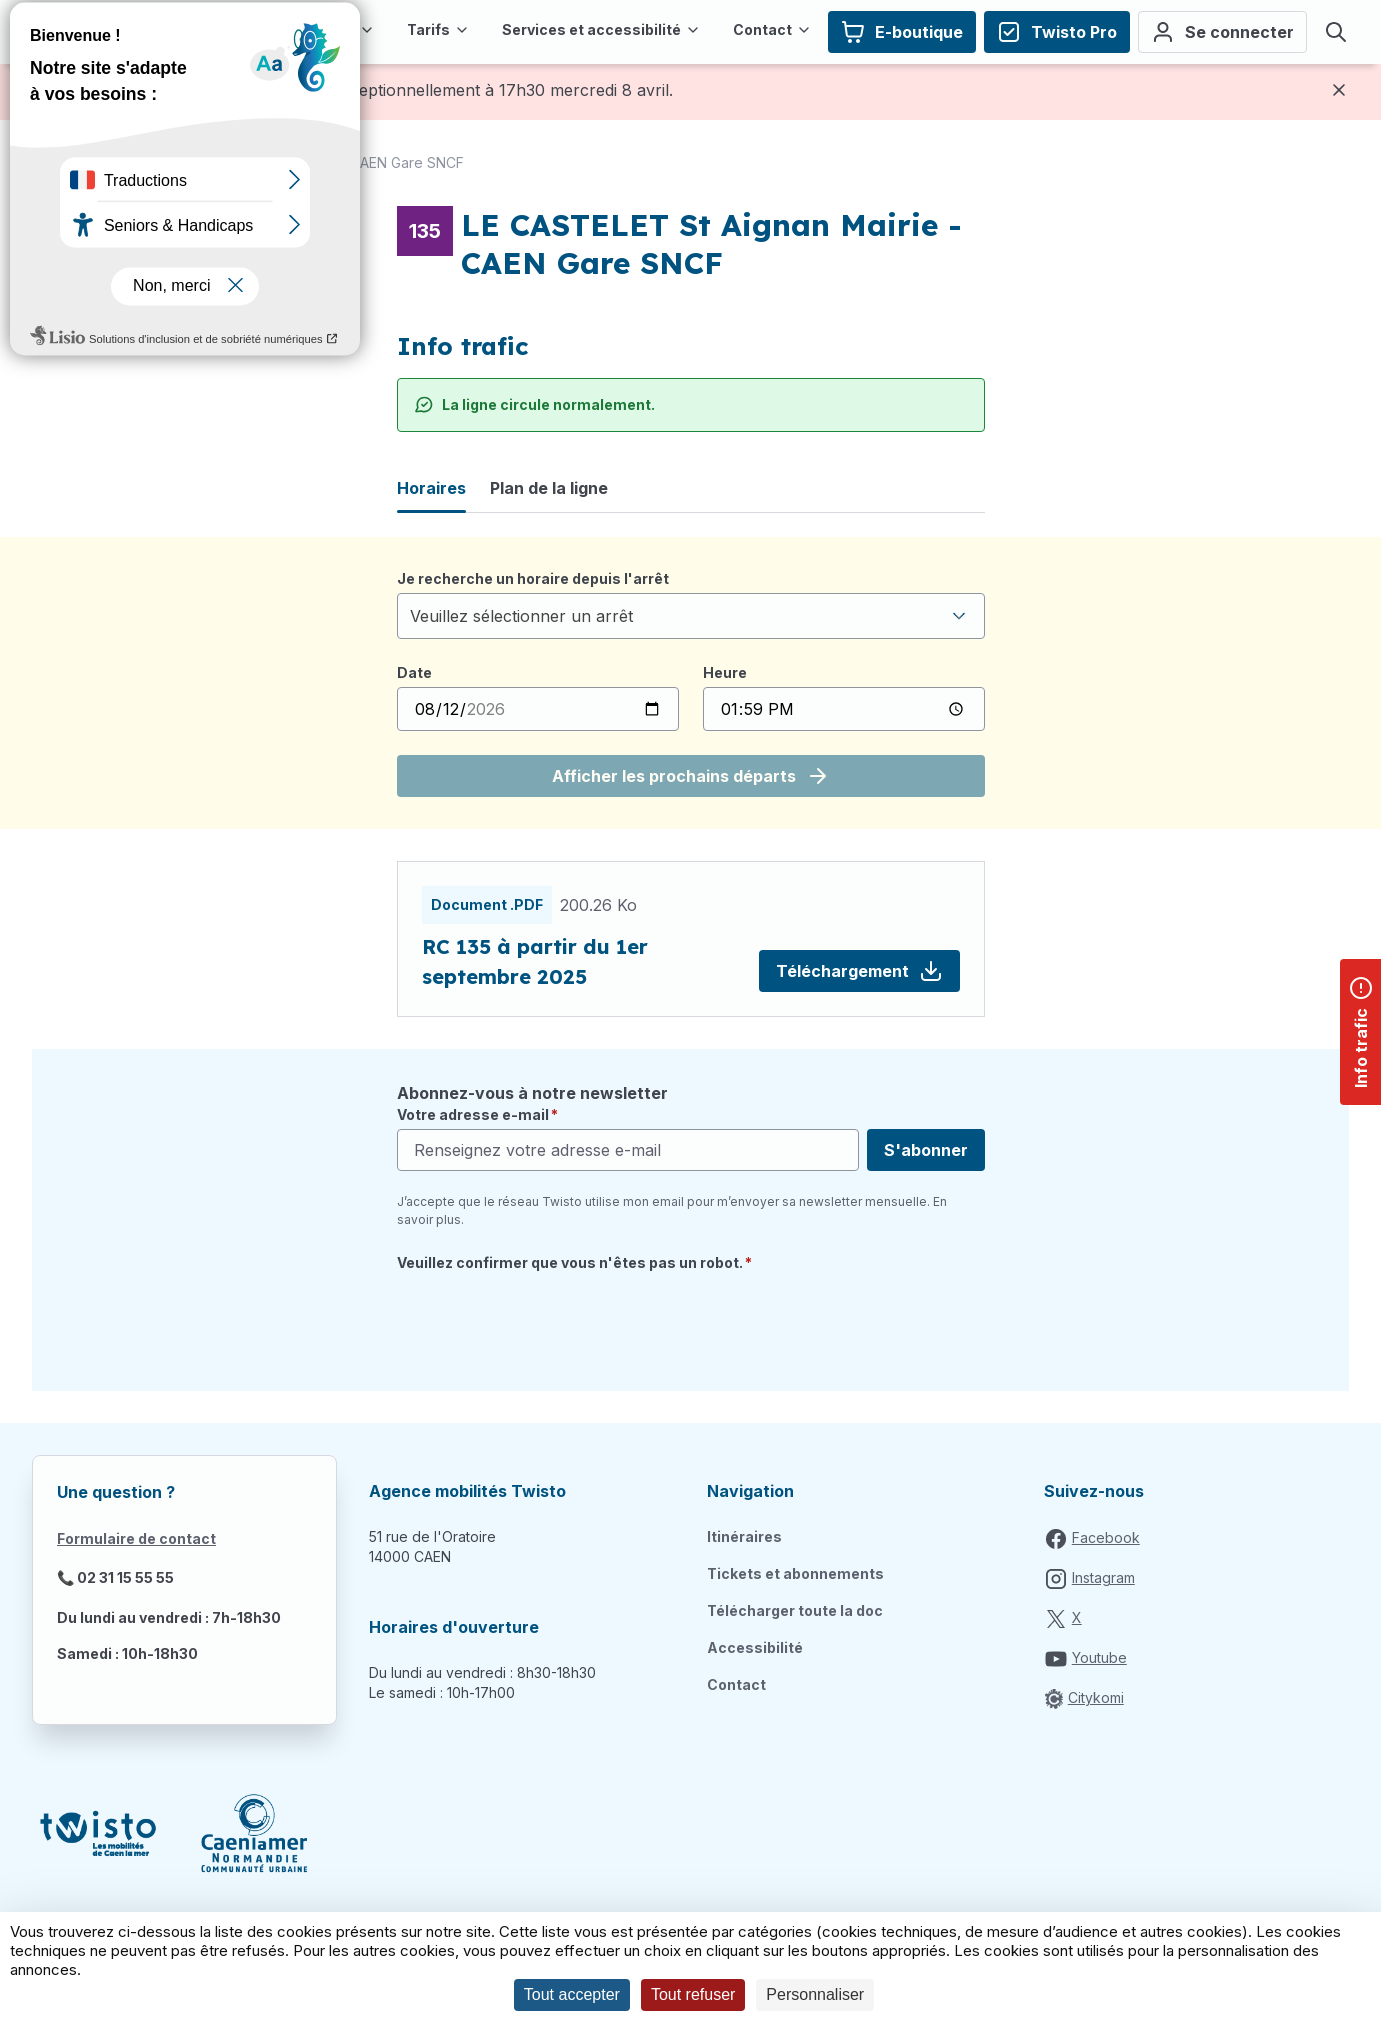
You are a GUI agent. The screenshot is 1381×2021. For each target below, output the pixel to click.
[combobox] (691, 616)
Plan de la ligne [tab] (549, 488)
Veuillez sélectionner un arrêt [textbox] (521, 616)
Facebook (1106, 1537)
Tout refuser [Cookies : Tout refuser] (693, 1994)
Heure (725, 672)
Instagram (1103, 1577)
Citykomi (1096, 1697)
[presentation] (549, 1320)
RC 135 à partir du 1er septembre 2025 (535, 961)
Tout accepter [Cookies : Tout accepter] (572, 1994)
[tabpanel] (691, 683)
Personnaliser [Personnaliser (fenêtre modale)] (815, 1994)
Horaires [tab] (431, 488)
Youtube (1099, 1657)
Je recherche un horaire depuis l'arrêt (533, 578)
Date (414, 672)
